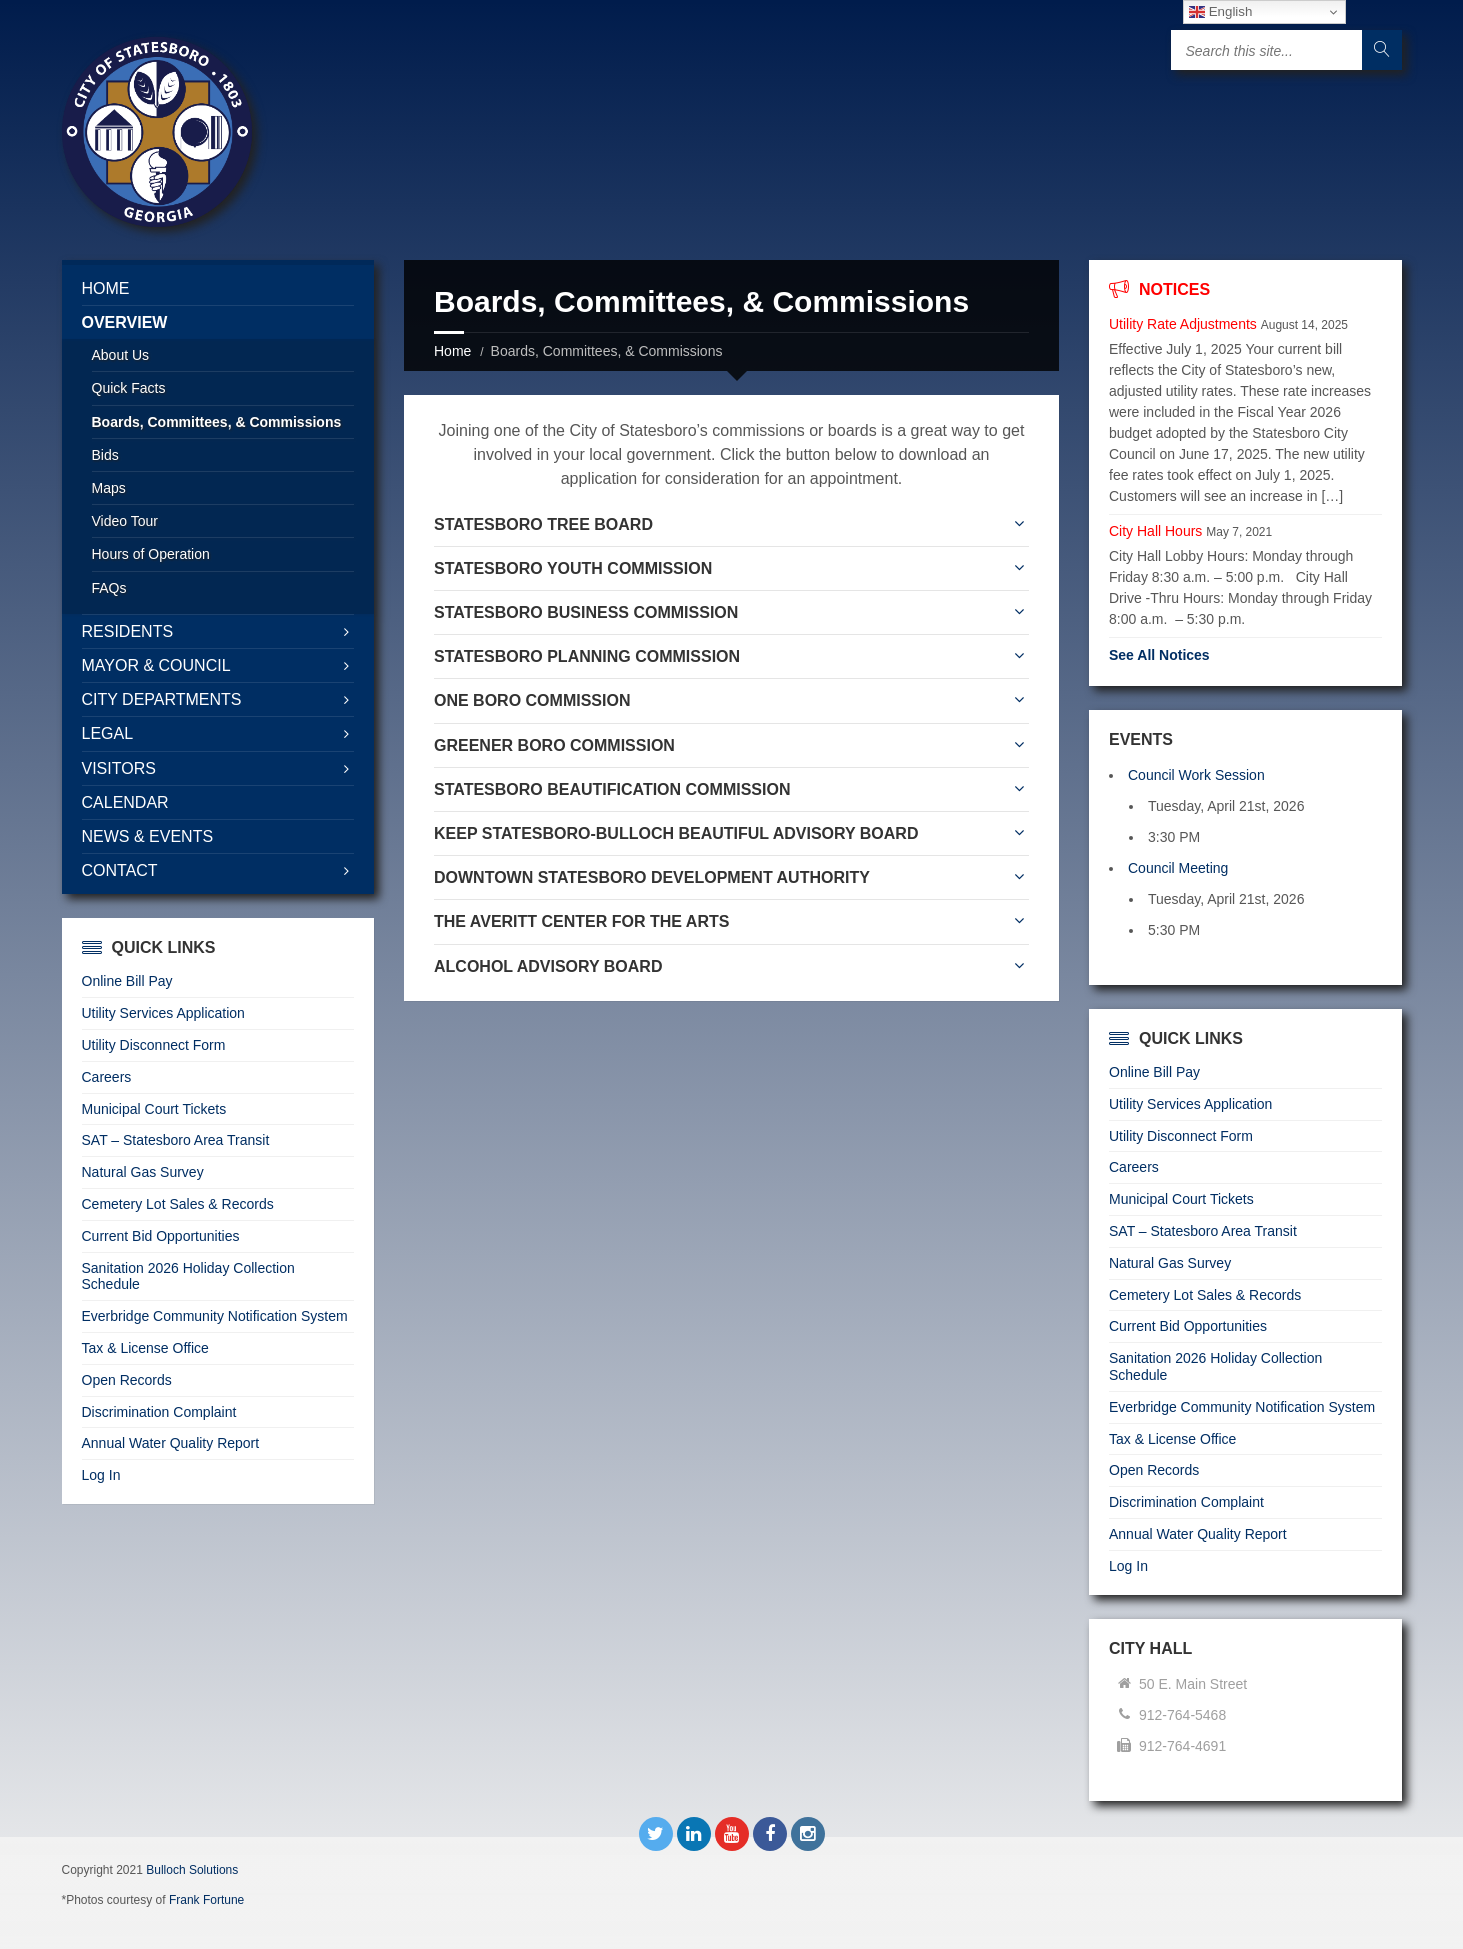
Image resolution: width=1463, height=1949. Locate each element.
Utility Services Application (163, 1013)
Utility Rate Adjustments (1183, 324)
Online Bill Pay (127, 981)
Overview (125, 322)
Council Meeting (1178, 868)
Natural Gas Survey (143, 1172)
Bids (105, 455)
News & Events (148, 836)
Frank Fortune (206, 1900)
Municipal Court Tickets (154, 1109)
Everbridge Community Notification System (215, 1316)
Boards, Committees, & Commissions (217, 422)
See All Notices (1159, 655)
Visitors (119, 768)
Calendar (125, 802)
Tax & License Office (145, 1348)
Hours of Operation (151, 554)
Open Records (127, 1380)
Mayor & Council (156, 665)
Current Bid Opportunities (161, 1236)
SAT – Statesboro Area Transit (176, 1140)
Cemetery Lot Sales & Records (178, 1204)
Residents (128, 631)
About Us (121, 355)
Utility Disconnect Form (154, 1045)
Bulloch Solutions (192, 1870)
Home (452, 351)
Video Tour (125, 521)
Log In (101, 1475)
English (1220, 12)
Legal (108, 733)
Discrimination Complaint (159, 1412)
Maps (109, 488)
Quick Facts (129, 388)
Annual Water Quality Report (171, 1443)
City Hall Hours (1155, 531)
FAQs (109, 588)
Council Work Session (1196, 775)
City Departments (162, 699)
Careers (107, 1077)
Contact (120, 870)
